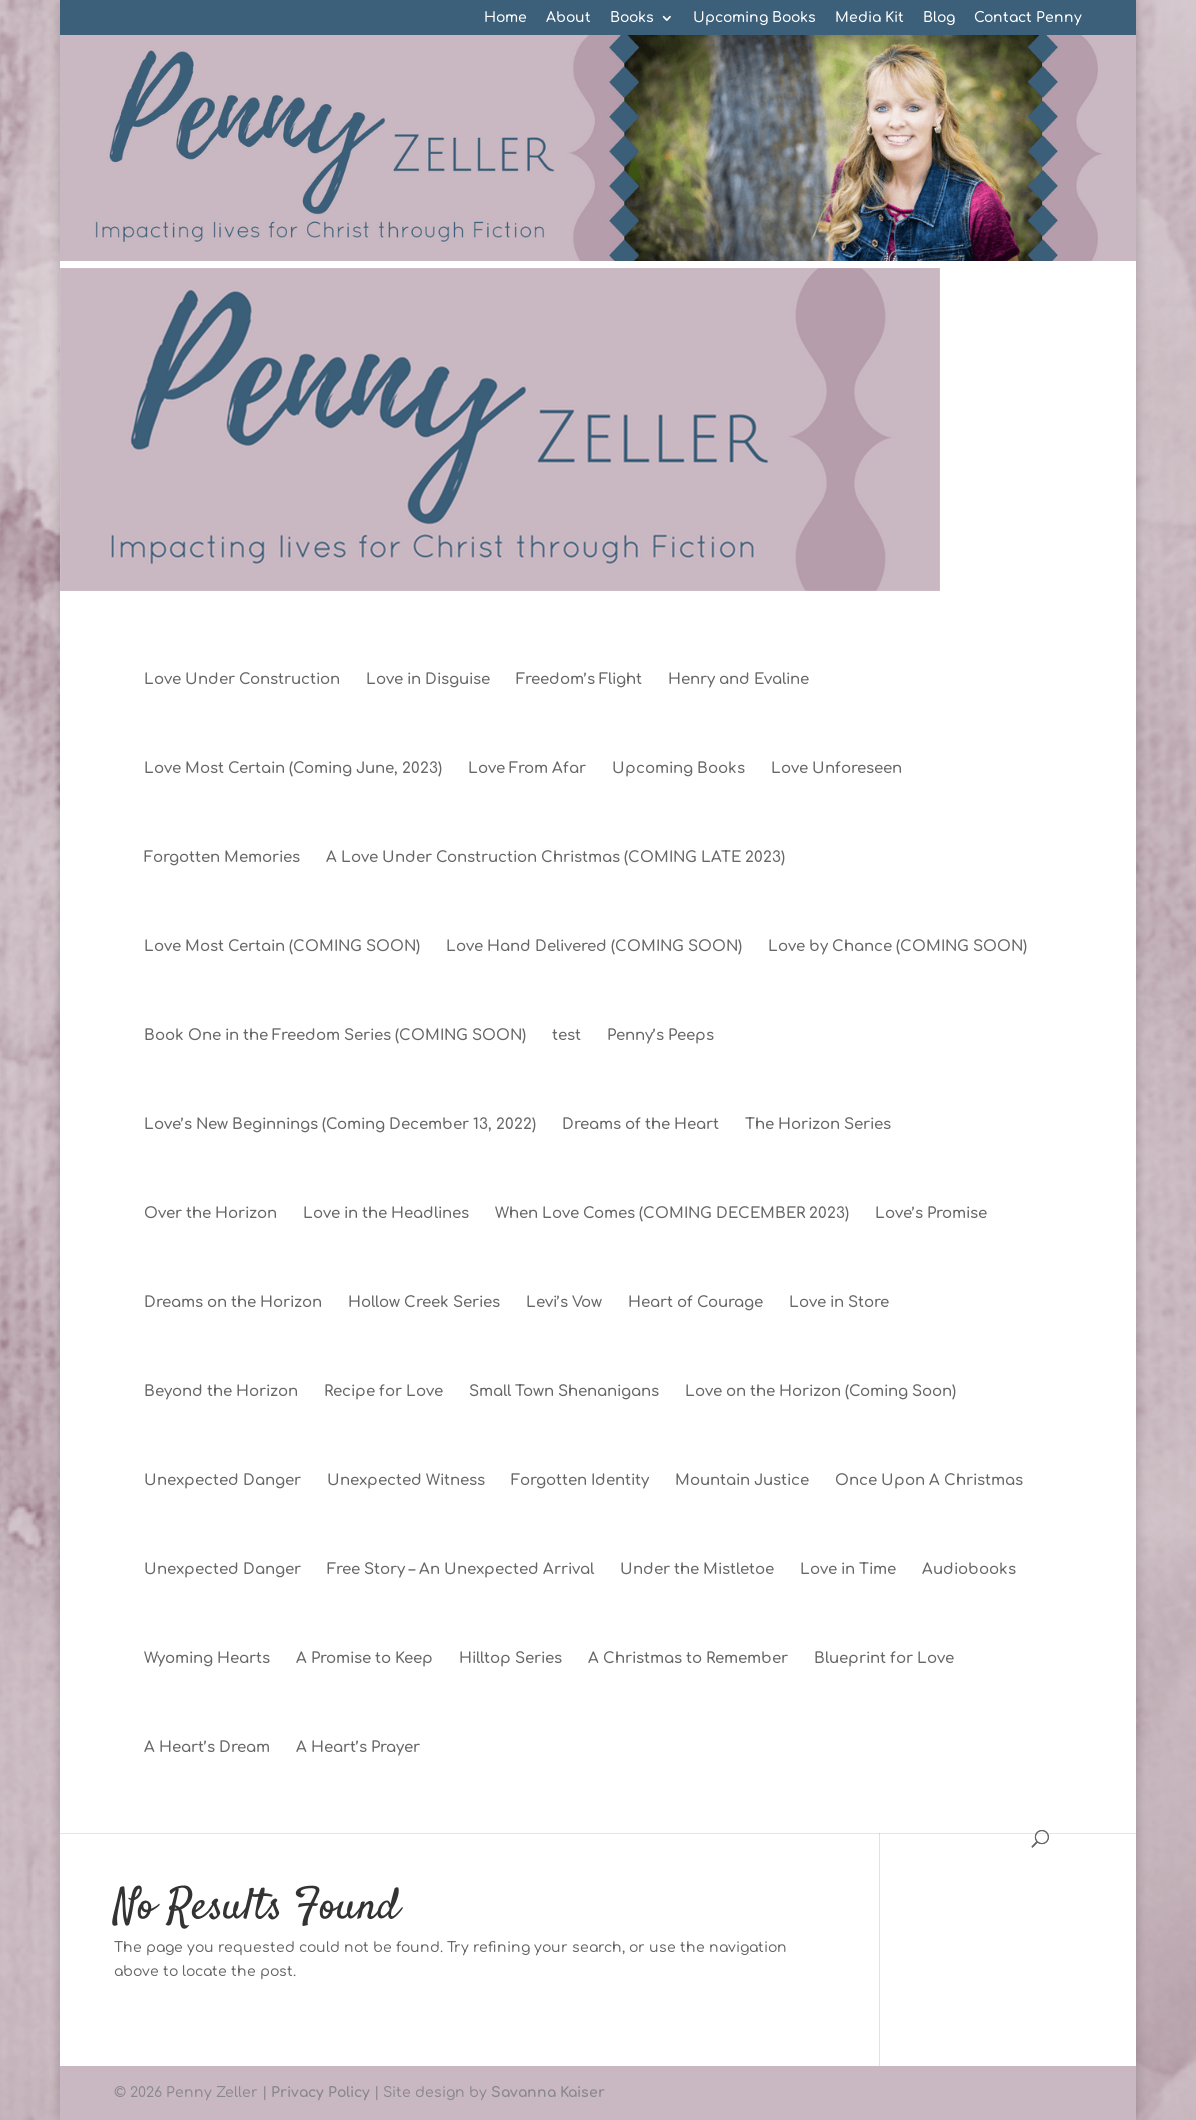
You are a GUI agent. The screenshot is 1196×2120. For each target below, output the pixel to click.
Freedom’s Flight (579, 680)
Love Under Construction (242, 680)
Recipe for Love (383, 1392)
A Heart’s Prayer (358, 1748)
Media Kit (869, 18)
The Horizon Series (818, 1125)
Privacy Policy (320, 2092)
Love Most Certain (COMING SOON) (282, 947)
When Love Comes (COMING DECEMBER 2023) (672, 1214)
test (566, 1036)
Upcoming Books (754, 18)
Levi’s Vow (564, 1303)
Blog (939, 18)
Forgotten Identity (580, 1481)
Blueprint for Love (884, 1659)
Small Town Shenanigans (564, 1392)
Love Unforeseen (836, 769)
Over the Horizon (210, 1214)
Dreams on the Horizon (233, 1303)
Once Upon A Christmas (929, 1481)
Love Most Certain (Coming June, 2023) (293, 769)
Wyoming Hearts (207, 1659)
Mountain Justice (742, 1481)
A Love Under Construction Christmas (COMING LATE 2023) (555, 858)
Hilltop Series (510, 1659)
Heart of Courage (695, 1303)
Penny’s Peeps (660, 1036)
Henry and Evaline (738, 680)
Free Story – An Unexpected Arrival (460, 1570)
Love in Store (839, 1303)
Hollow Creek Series (424, 1303)
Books (632, 18)
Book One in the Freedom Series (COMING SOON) (335, 1036)
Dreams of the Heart (640, 1125)
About (568, 18)
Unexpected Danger (222, 1481)
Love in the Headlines (386, 1214)
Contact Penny (1028, 18)
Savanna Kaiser (548, 2092)
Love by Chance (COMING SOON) (897, 947)
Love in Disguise (428, 680)
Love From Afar (527, 769)
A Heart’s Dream (207, 1748)
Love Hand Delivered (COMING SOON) (594, 947)
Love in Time (848, 1570)
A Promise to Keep (364, 1659)
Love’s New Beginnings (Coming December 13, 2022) (340, 1125)
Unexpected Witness (406, 1481)
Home (505, 18)
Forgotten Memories (222, 858)
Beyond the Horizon (221, 1392)
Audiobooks (969, 1570)
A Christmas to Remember (688, 1659)
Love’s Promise (931, 1214)
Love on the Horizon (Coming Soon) (820, 1392)
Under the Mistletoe (697, 1570)
